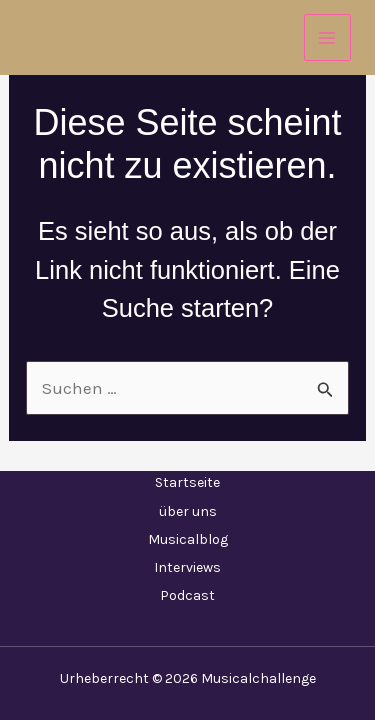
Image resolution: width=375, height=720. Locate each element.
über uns (188, 511)
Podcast (187, 595)
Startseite (187, 482)
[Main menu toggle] (328, 38)
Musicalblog (188, 539)
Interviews (187, 567)
